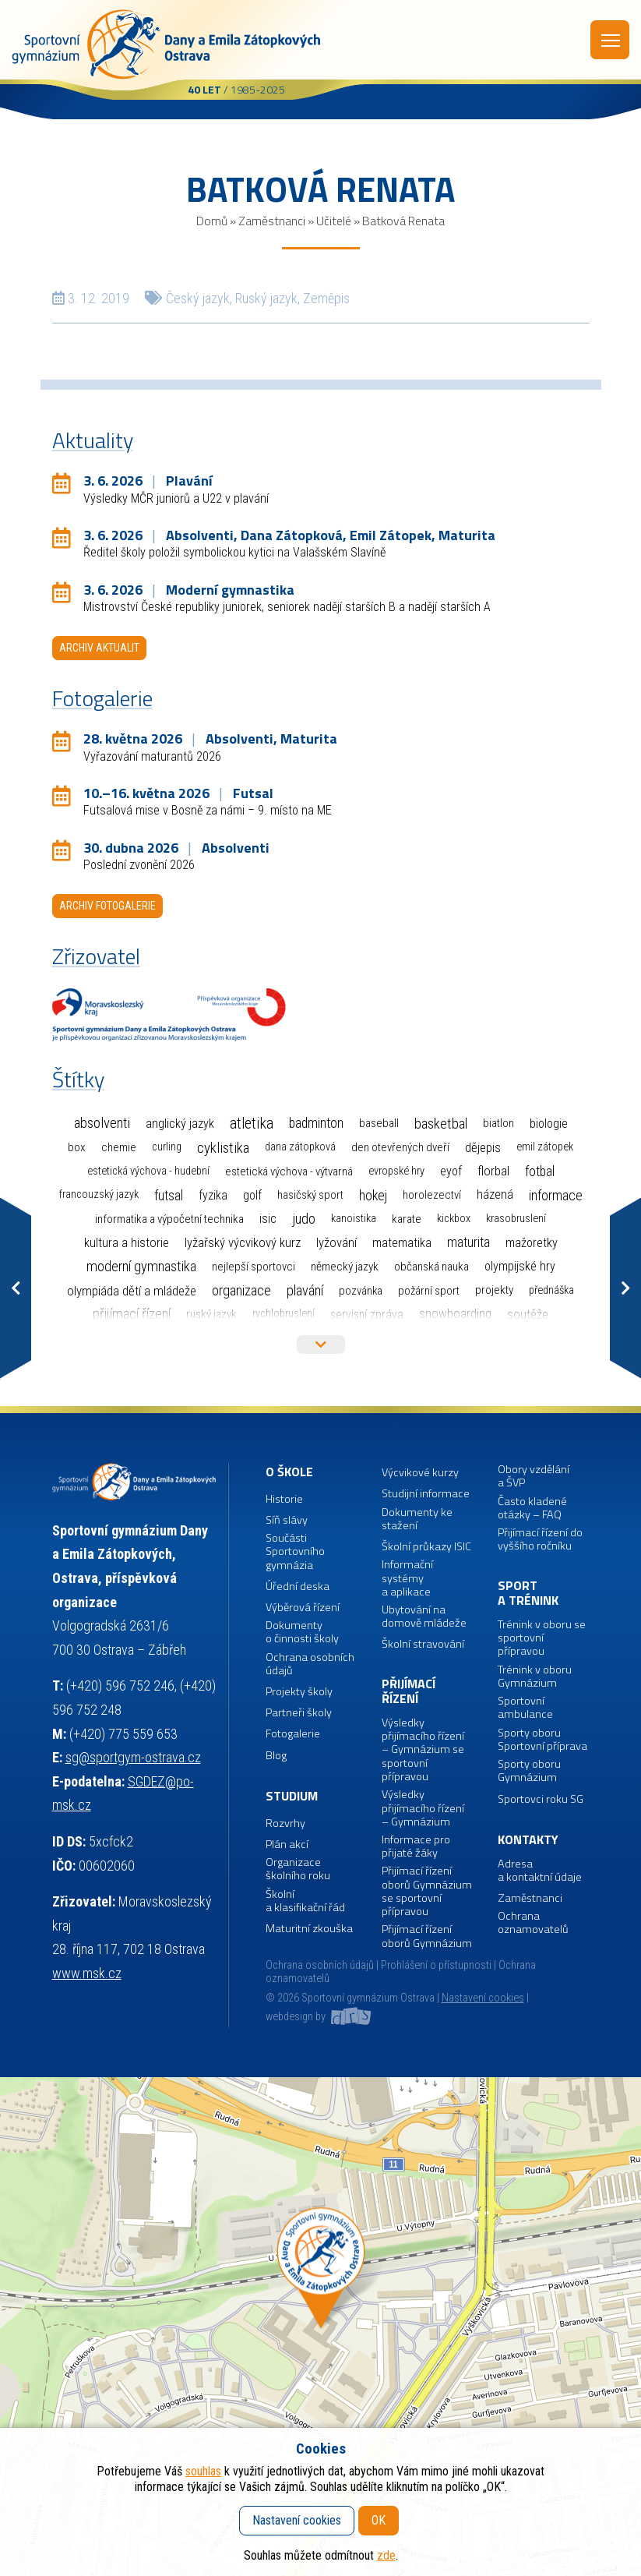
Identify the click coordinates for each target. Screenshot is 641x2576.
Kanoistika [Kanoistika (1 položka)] (353, 1218)
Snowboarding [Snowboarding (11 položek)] (455, 1313)
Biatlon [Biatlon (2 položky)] (498, 1123)
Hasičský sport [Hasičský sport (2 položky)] (310, 1195)
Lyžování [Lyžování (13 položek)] (336, 1242)
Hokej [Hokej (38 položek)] (373, 1195)
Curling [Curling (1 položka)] (166, 1147)
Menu (610, 40)
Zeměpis (326, 298)
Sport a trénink (528, 1593)
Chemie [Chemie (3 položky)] (118, 1147)
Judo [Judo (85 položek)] (303, 1219)
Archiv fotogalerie (107, 905)
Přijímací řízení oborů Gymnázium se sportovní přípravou (427, 1891)
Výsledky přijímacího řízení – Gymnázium (423, 1808)
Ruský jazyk (266, 298)
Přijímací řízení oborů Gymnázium (427, 1936)
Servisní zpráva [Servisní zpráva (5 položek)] (366, 1314)
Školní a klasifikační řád (305, 1901)
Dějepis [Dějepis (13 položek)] (483, 1147)
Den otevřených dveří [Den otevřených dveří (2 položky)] (400, 1147)
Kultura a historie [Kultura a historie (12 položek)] (126, 1242)
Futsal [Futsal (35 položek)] (168, 1195)
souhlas (203, 2471)
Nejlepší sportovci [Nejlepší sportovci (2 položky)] (253, 1267)
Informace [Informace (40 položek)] (556, 1195)
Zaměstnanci (271, 220)
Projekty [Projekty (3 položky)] (494, 1290)
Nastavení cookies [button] (483, 1998)
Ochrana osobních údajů (320, 1965)
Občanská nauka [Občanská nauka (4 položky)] (431, 1267)
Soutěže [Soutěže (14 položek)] (527, 1314)
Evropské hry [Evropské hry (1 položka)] (396, 1171)
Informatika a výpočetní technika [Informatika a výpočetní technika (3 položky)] (169, 1219)
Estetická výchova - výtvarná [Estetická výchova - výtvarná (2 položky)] (289, 1171)
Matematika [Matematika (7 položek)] (401, 1242)
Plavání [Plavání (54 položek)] (305, 1290)
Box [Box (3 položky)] (77, 1147)
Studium (292, 1796)
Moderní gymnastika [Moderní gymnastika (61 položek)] (141, 1266)
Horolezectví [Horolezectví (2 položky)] (432, 1195)
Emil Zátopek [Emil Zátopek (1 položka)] (544, 1147)
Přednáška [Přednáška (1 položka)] (551, 1290)
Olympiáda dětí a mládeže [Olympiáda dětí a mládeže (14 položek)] (131, 1291)
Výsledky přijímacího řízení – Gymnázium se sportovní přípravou (423, 1749)
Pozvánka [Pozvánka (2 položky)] (360, 1291)
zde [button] (386, 2555)
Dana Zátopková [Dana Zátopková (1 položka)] (300, 1147)
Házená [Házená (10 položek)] (495, 1194)
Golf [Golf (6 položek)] (252, 1195)
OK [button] (379, 2520)
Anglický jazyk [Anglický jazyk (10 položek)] (180, 1123)
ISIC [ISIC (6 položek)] (267, 1218)
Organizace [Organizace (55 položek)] (241, 1290)
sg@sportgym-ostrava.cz (133, 1757)
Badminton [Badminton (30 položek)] (316, 1123)
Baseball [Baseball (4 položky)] (379, 1123)
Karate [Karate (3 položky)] (406, 1219)
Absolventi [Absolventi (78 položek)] (102, 1123)
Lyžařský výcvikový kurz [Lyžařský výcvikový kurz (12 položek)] (243, 1242)
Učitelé (333, 220)
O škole (289, 1472)
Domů (211, 220)
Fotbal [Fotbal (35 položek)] (540, 1171)
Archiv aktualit (99, 647)
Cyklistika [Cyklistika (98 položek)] (223, 1148)
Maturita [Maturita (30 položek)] (468, 1242)
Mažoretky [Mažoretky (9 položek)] (531, 1242)
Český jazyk (198, 298)
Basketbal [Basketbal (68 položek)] (440, 1124)
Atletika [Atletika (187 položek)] (251, 1124)
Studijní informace (426, 1493)
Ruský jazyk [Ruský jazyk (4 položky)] (211, 1314)
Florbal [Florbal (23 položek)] (493, 1170)
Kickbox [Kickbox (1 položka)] (453, 1218)
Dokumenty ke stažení (417, 1519)
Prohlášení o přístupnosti (436, 1965)
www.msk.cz (87, 1973)
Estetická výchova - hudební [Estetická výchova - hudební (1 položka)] (148, 1171)
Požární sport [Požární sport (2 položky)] (429, 1291)
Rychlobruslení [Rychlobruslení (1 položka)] (283, 1313)
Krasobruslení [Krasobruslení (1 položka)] (516, 1218)
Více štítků (321, 1344)
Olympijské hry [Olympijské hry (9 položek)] (519, 1266)
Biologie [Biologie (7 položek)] (549, 1123)
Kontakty (528, 1839)
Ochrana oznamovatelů (533, 1923)
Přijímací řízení (408, 1692)
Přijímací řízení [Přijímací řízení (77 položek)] (132, 1314)
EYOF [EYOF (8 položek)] (451, 1171)
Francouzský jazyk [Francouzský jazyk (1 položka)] (99, 1194)
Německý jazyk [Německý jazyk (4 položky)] (345, 1267)
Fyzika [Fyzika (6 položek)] (213, 1195)
